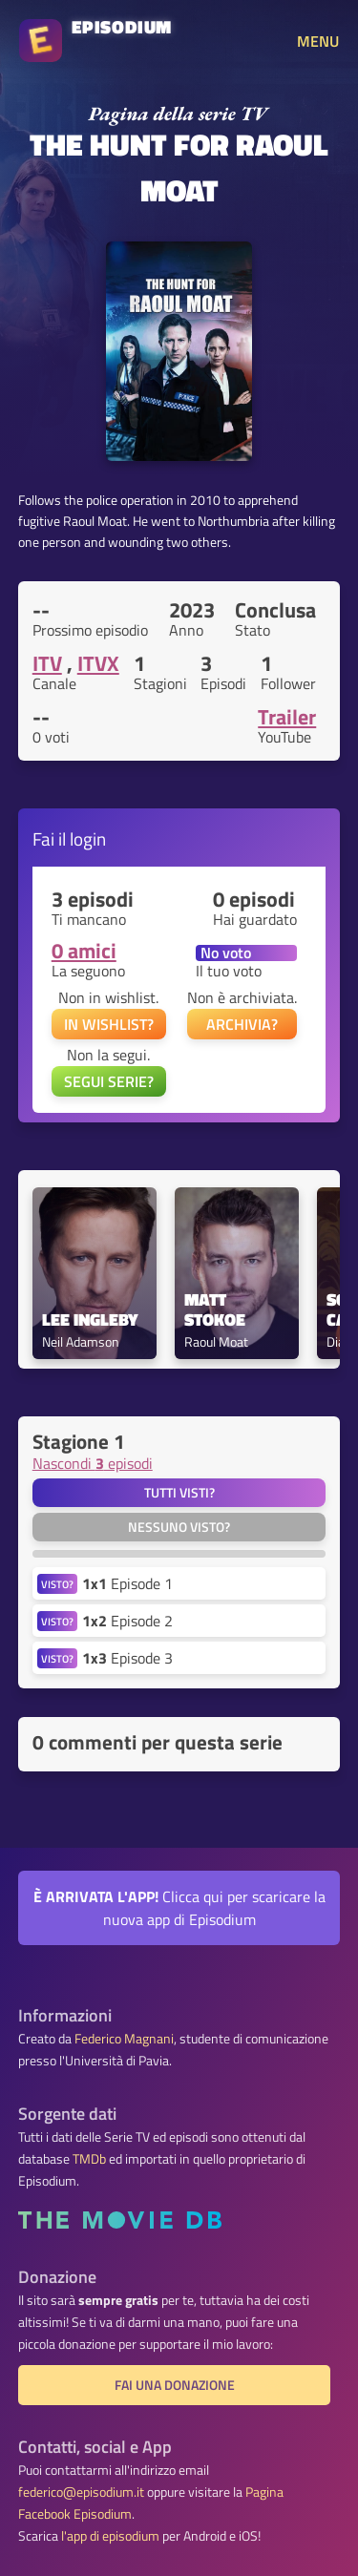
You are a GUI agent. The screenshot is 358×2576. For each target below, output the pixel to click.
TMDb (89, 2158)
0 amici (84, 950)
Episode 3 (127, 1657)
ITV (47, 663)
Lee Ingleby (90, 1320)
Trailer (287, 717)
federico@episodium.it (81, 2492)
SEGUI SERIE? (109, 1081)
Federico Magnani (124, 2038)
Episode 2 (127, 1620)
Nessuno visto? (179, 1527)
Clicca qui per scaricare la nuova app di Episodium (179, 1908)
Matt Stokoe (214, 1310)
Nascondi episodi (92, 1463)
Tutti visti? (179, 1492)
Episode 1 (127, 1583)
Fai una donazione (175, 2385)
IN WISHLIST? (109, 1024)
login (88, 838)
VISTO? (57, 1584)
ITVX (98, 663)
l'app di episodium (110, 2535)
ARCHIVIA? (242, 1024)
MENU (318, 41)
